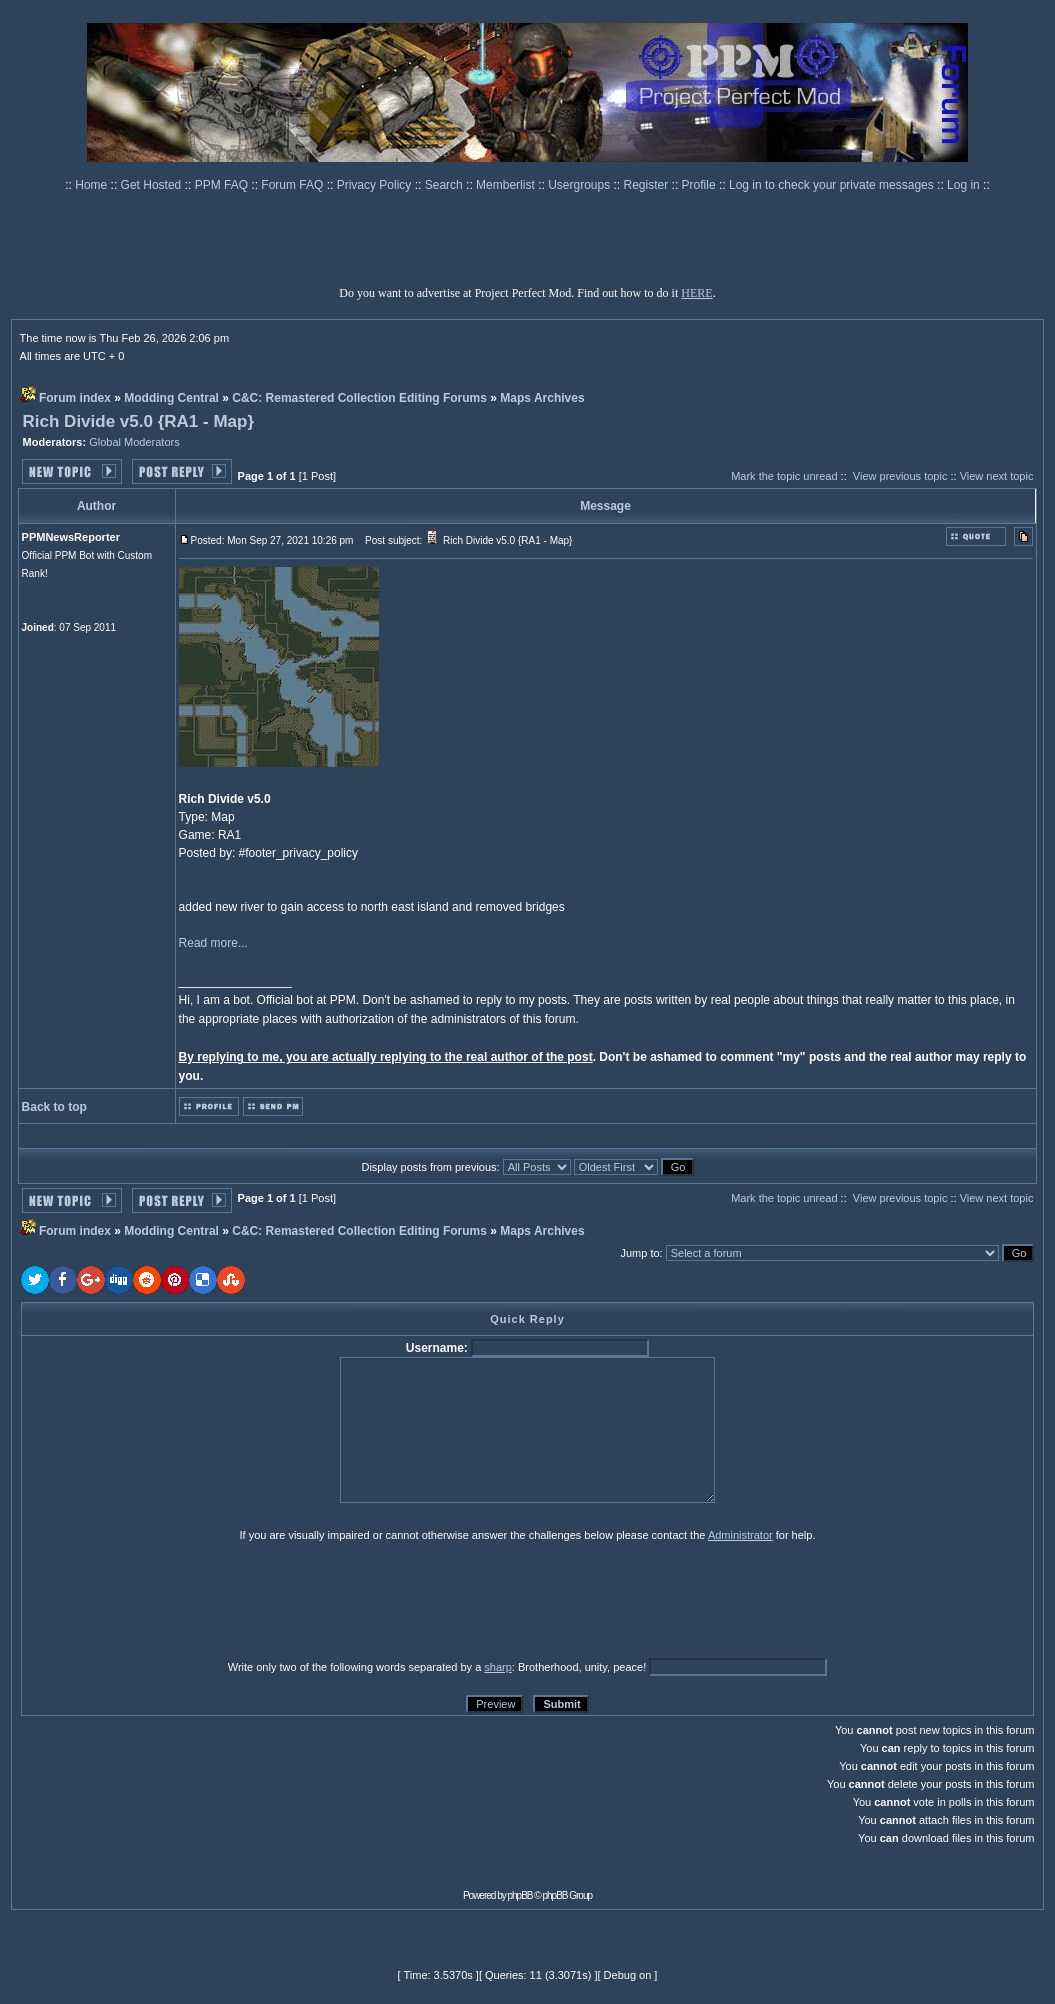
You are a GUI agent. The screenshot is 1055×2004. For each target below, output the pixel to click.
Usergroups (580, 185)
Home (92, 185)
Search (445, 185)
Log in (963, 185)
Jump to (639, 1253)
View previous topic (900, 476)
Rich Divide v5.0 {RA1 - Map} (138, 421)
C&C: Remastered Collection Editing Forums (359, 398)
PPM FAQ (223, 185)
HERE (696, 293)
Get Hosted (153, 185)
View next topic (997, 476)
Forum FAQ (293, 185)
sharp (498, 1667)
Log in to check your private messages (833, 185)
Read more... (213, 943)
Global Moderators (134, 442)
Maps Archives (542, 398)
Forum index (75, 398)
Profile (700, 185)
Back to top (54, 1107)
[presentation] (176, 1600)
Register (648, 185)
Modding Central (171, 398)
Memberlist (507, 185)
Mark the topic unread (784, 476)
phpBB (520, 1895)
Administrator (740, 1535)
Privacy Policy (376, 185)
